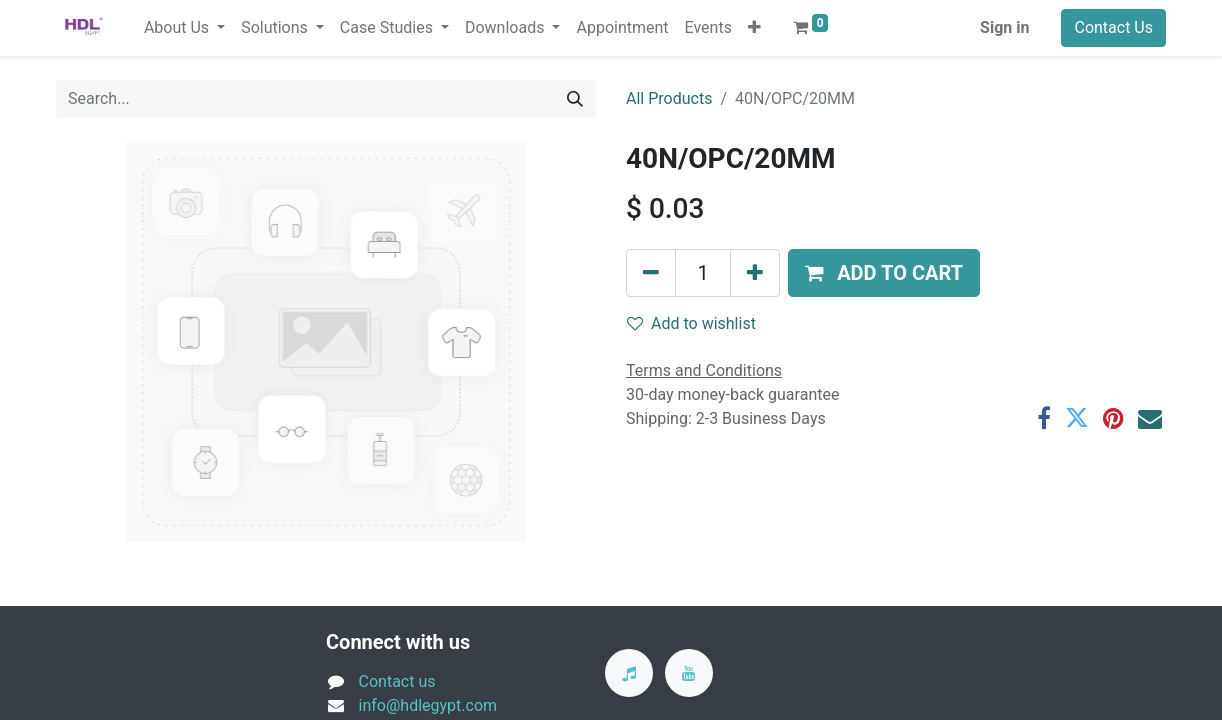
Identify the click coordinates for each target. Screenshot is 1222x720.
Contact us (397, 681)
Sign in (1004, 27)
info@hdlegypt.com (428, 705)
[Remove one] (651, 273)
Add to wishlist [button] (691, 323)
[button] (754, 28)
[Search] (575, 99)
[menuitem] (622, 28)
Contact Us (1113, 27)
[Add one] (755, 273)
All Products (669, 98)
